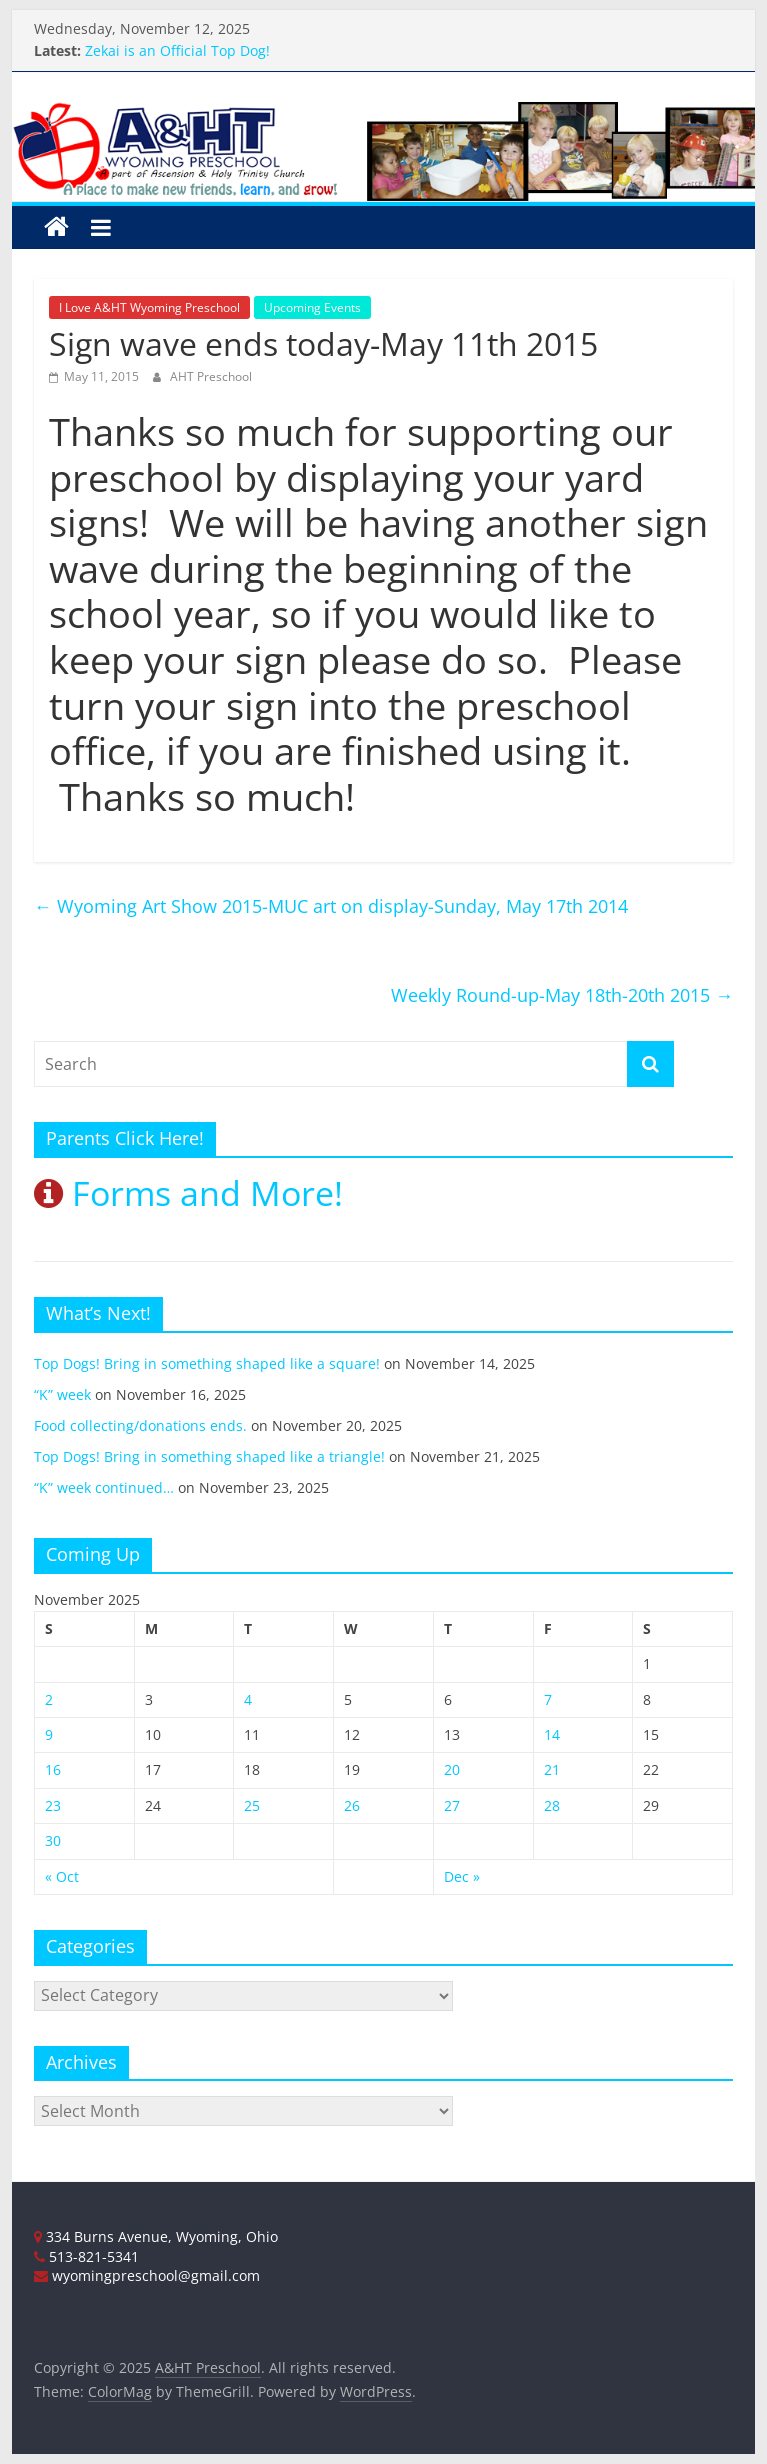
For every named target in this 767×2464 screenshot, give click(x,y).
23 (53, 1805)
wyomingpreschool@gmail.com (147, 2275)
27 (452, 1805)
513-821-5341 (86, 2256)
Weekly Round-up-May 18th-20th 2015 (562, 995)
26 (352, 1805)
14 (552, 1734)
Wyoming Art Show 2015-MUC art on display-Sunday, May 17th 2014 (331, 906)
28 (552, 1805)
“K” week (62, 1394)
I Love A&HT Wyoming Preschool (149, 307)
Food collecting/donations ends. (140, 1425)
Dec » (462, 1876)
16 (53, 1769)
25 (252, 1805)
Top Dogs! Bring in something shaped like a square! (207, 1363)
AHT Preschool (211, 376)
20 (452, 1769)
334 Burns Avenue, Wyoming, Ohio (156, 2236)
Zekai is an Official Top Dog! (177, 50)
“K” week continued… (104, 1487)
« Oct (62, 1876)
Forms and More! (188, 1193)
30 (53, 1840)
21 (552, 1769)
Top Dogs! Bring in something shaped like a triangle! (209, 1456)
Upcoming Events (312, 307)
